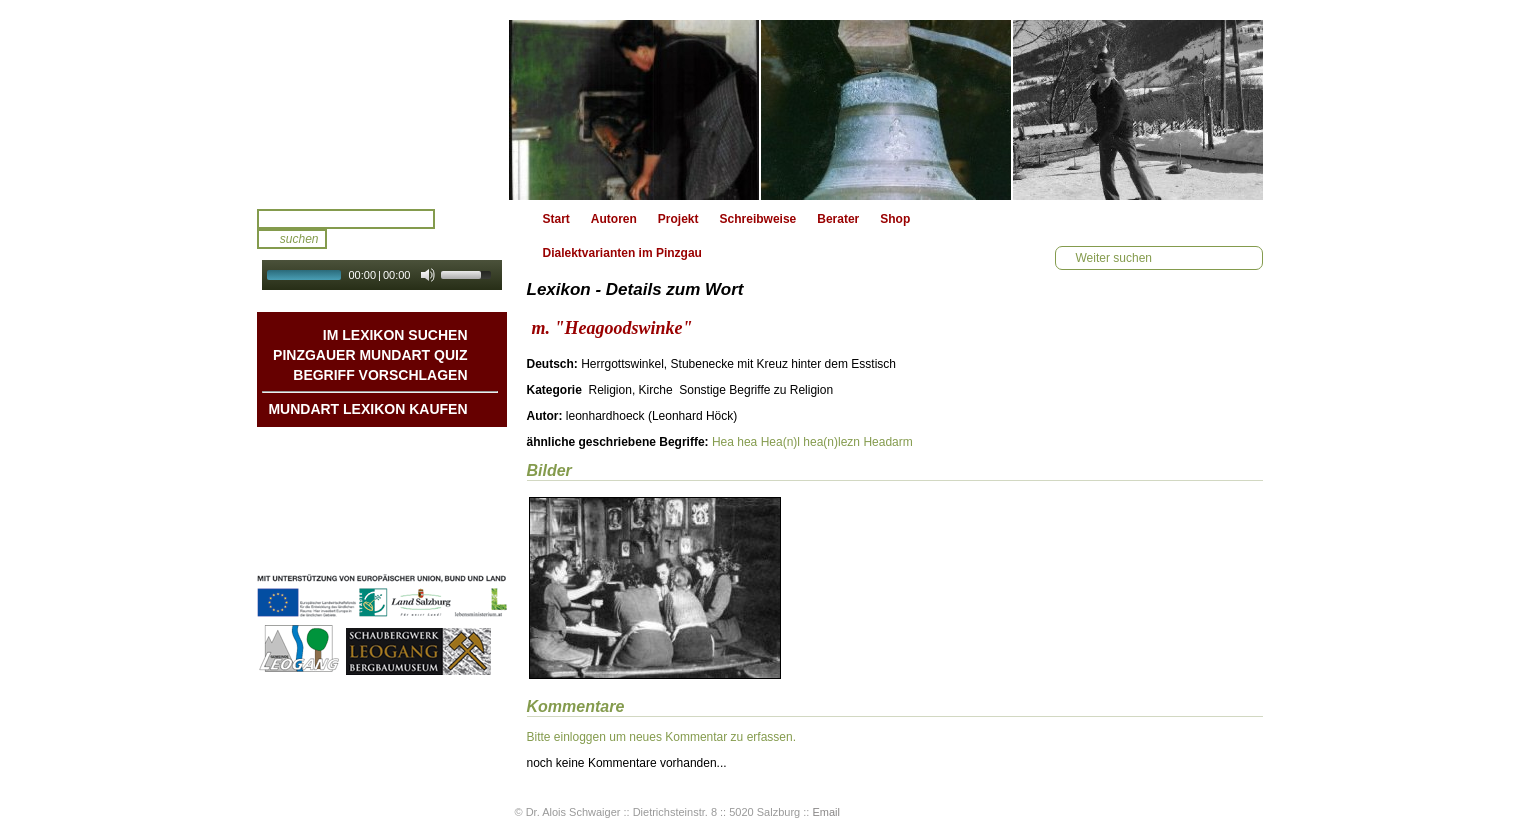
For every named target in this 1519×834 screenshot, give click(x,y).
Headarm (887, 442)
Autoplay (395, 296)
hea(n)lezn (831, 442)
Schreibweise (758, 219)
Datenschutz (431, 547)
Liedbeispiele (429, 487)
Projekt (678, 219)
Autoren (614, 219)
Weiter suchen (1114, 258)
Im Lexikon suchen (395, 335)
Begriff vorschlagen (380, 375)
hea (747, 442)
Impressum (435, 527)
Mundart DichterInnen (405, 447)
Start (556, 219)
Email (826, 812)
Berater (838, 219)
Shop (895, 219)
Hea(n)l (780, 442)
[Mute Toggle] (428, 275)
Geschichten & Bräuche (399, 467)
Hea (723, 442)
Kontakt (445, 507)
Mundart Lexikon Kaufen (367, 409)
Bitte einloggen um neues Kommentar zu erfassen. (661, 737)
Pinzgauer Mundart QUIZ (370, 355)
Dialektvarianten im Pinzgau (622, 253)
